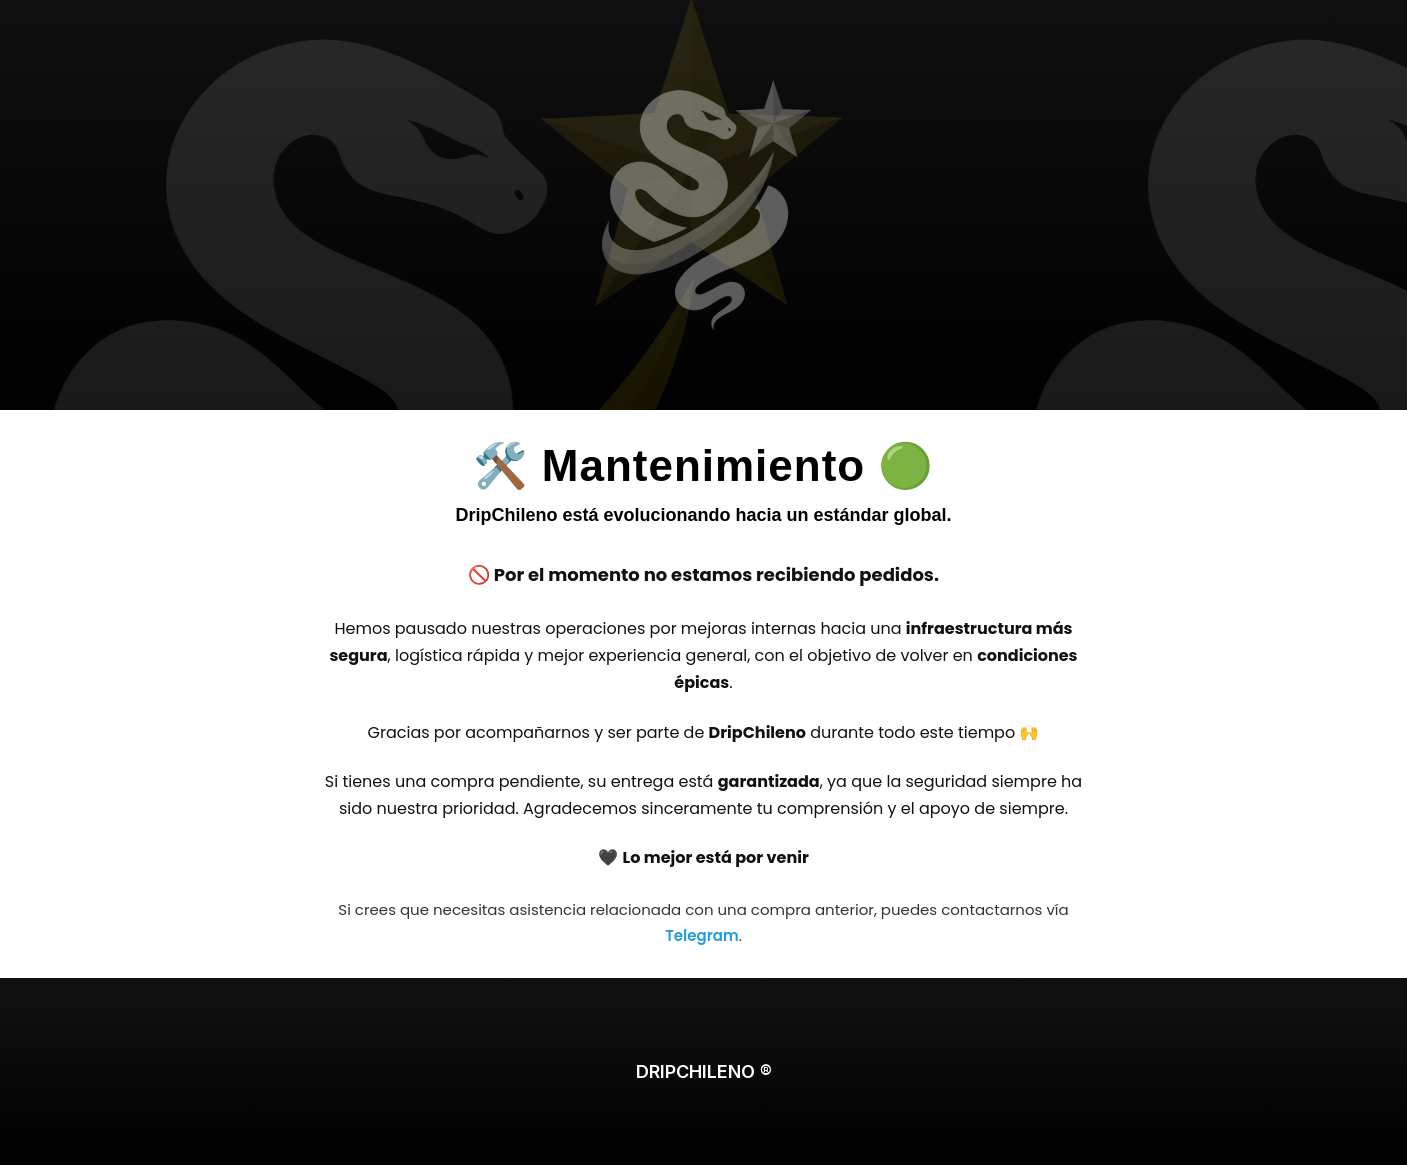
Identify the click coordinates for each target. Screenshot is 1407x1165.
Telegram (701, 935)
